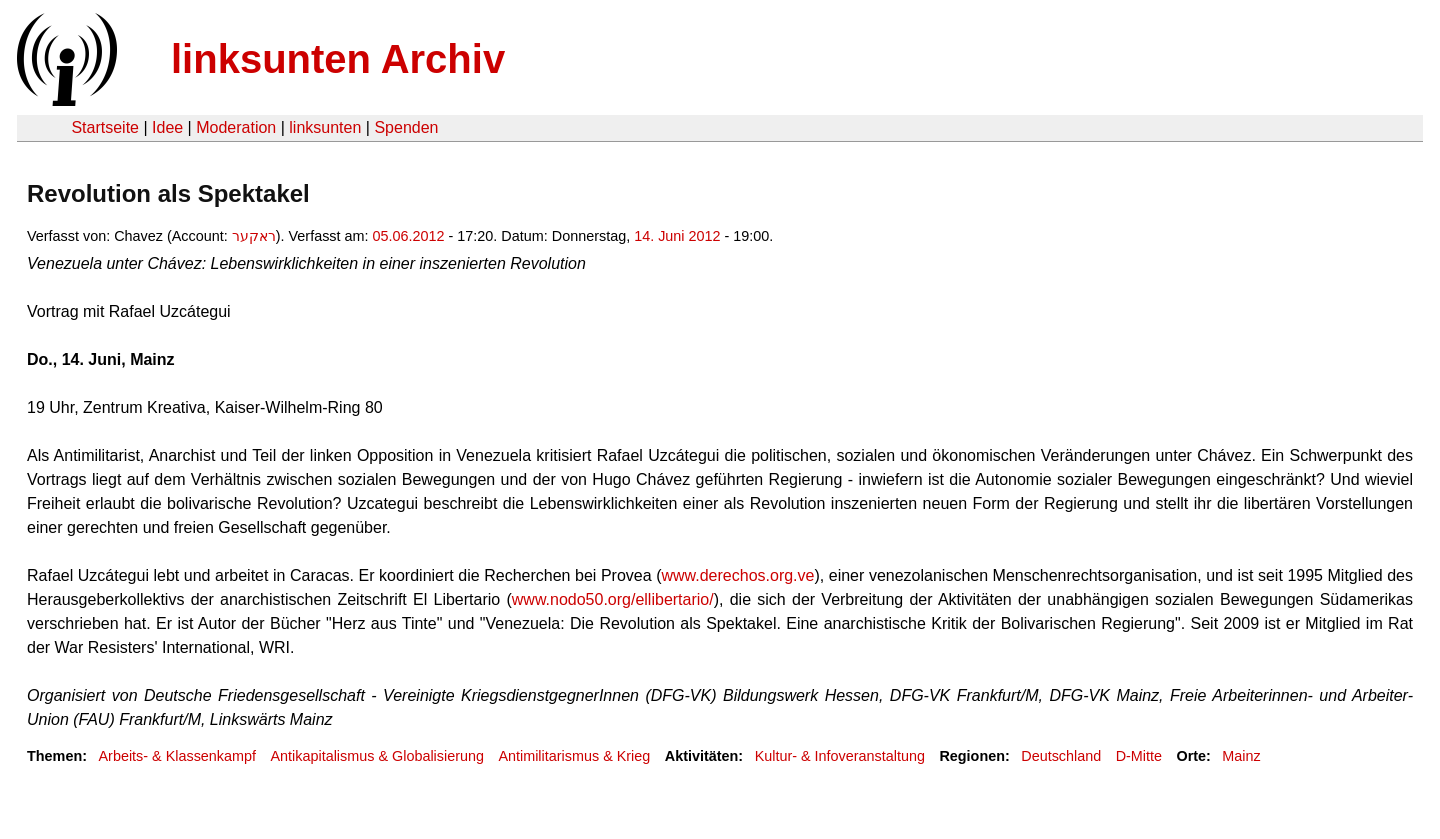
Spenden (406, 127)
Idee (167, 127)
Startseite (105, 127)
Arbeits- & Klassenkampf (177, 756)
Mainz (1241, 756)
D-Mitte (1139, 756)
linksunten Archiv (338, 59)
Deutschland (1061, 756)
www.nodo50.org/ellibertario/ (613, 599)
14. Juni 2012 (677, 236)
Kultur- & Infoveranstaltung (840, 756)
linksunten (325, 127)
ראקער (254, 236)
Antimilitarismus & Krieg (574, 756)
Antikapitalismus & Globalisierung (377, 756)
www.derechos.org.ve (737, 575)
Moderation (236, 127)
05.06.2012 (409, 236)
